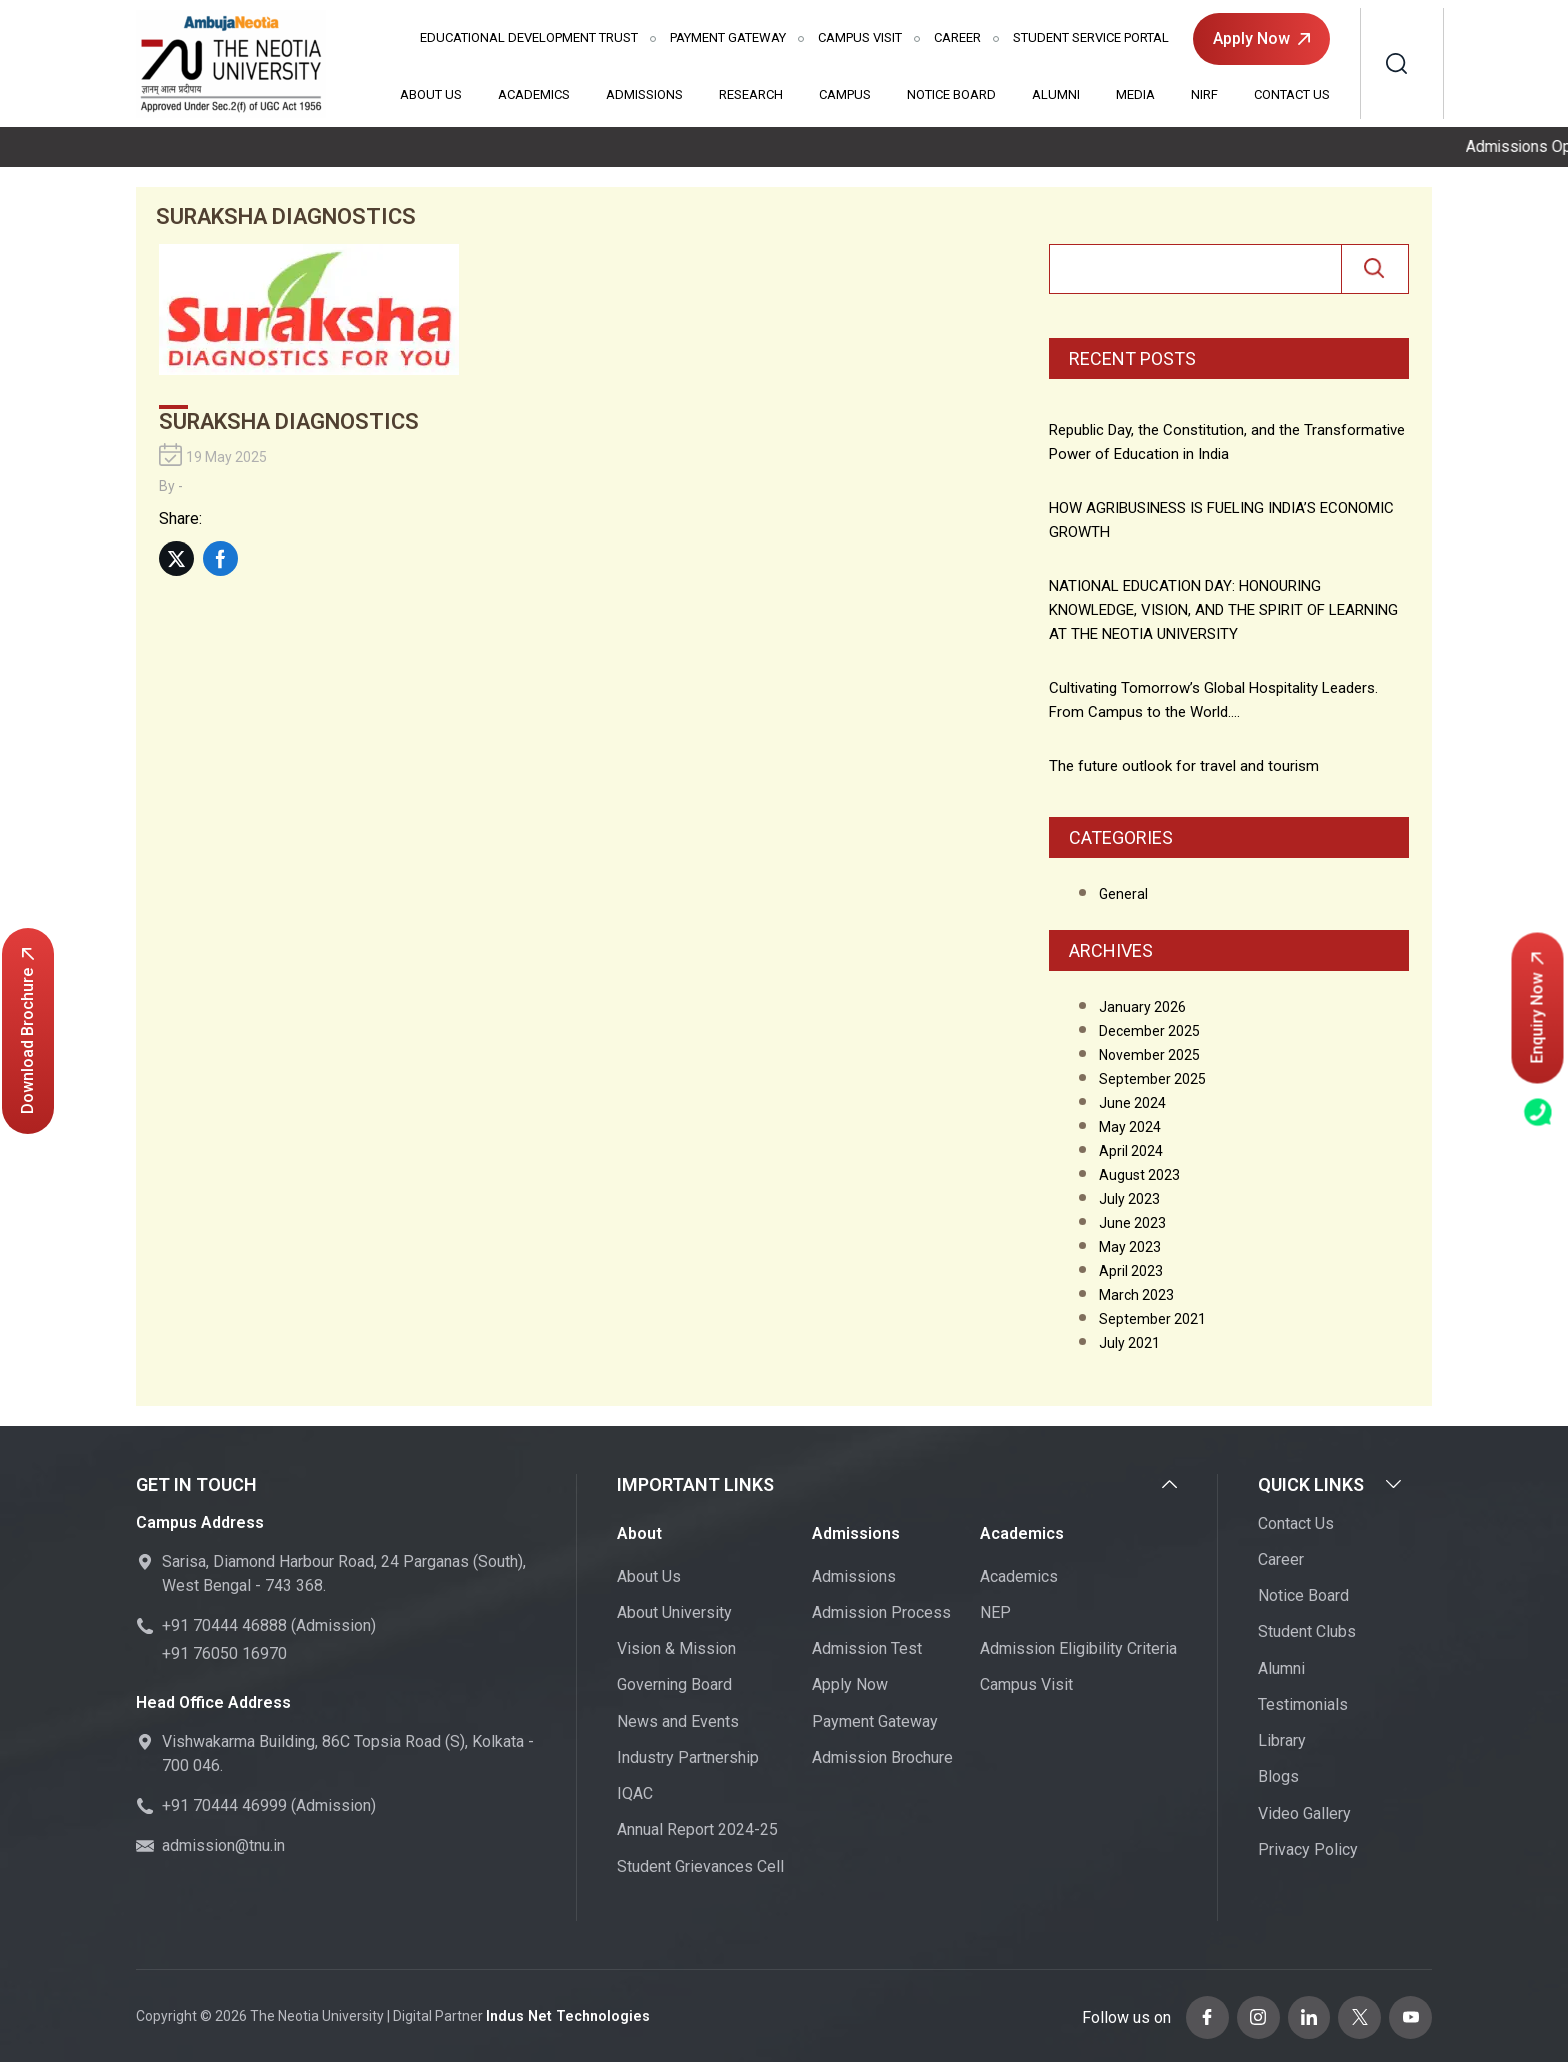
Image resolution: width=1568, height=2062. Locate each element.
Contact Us (1292, 94)
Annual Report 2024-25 (697, 1830)
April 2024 (1131, 1151)
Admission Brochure (882, 1757)
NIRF (1204, 94)
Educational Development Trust (529, 38)
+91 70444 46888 (224, 1626)
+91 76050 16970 (224, 1654)
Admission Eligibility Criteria (1078, 1649)
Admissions (644, 94)
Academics (534, 94)
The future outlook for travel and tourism (1184, 766)
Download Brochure (27, 1031)
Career (957, 38)
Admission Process (881, 1612)
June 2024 (1132, 1103)
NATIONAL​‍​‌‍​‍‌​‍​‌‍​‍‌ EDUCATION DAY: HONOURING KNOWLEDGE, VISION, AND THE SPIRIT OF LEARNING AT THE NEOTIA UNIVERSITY (1223, 610)
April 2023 (1131, 1271)
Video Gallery (1304, 1813)
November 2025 (1149, 1055)
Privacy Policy (1308, 1849)
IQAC (635, 1794)
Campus (845, 94)
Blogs (1278, 1777)
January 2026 (1142, 1007)
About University (674, 1612)
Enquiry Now (1537, 1008)
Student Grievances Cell (700, 1866)
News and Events (678, 1721)
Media (1135, 94)
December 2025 (1149, 1031)
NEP (995, 1612)
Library (1282, 1741)
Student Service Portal (1091, 38)
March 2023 (1136, 1295)
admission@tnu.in (223, 1846)
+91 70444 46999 (224, 1806)
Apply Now (1261, 38)
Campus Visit (860, 38)
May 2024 (1130, 1127)
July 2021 (1129, 1343)
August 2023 (1139, 1175)
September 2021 (1152, 1319)
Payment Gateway (728, 38)
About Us (431, 94)
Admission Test (867, 1649)
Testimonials (1303, 1704)
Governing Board (674, 1685)
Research (751, 94)
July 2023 (1129, 1199)
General (1123, 894)
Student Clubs (1307, 1632)
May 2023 (1130, 1247)
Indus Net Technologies (565, 2016)
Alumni (1056, 94)
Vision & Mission (676, 1649)
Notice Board (951, 94)
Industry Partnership (688, 1757)
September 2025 (1152, 1079)
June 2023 (1132, 1223)
